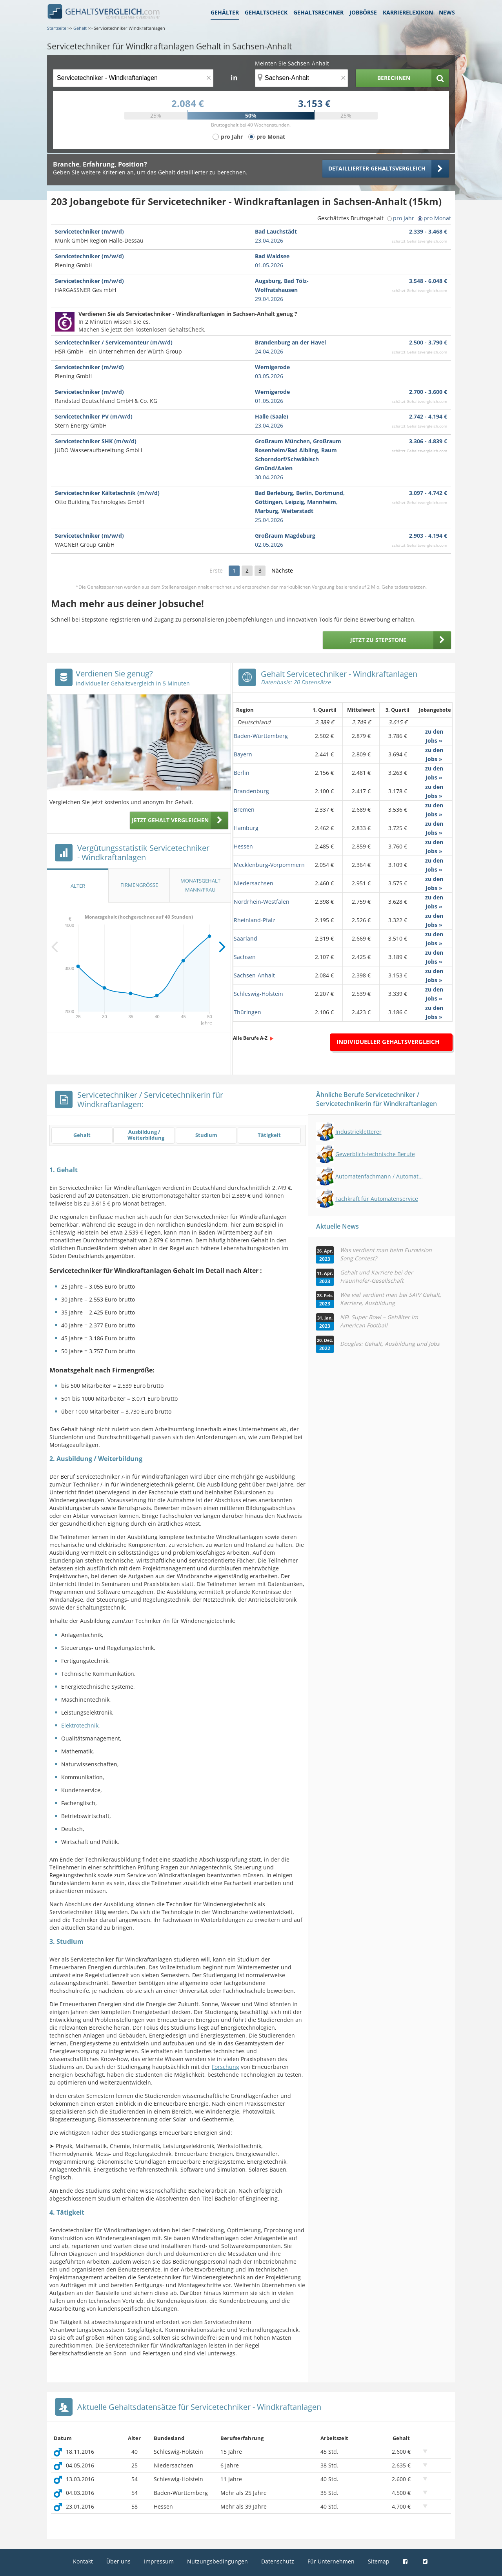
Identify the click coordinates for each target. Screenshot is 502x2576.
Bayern (243, 754)
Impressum (159, 2561)
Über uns (118, 2561)
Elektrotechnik (79, 1725)
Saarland (245, 938)
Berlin (241, 772)
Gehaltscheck (266, 12)
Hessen (243, 846)
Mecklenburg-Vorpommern (269, 864)
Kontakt (83, 2561)
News (447, 12)
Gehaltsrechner (318, 12)
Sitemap (378, 2561)
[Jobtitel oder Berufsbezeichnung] (133, 78)
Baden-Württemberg (261, 736)
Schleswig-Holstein (258, 993)
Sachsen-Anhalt (254, 975)
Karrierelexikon (408, 12)
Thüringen (247, 1012)
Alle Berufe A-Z (250, 1038)
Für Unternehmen (331, 2561)
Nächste (282, 570)
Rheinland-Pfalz (254, 920)
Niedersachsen (253, 883)
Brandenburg (251, 791)
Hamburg (246, 828)
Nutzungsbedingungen (217, 2561)
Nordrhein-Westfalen (261, 901)
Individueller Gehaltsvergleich (387, 1042)
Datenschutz (277, 2561)
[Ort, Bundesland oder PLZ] (301, 78)
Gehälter (225, 12)
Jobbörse (363, 12)
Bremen (244, 809)
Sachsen (245, 957)
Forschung (225, 2066)
